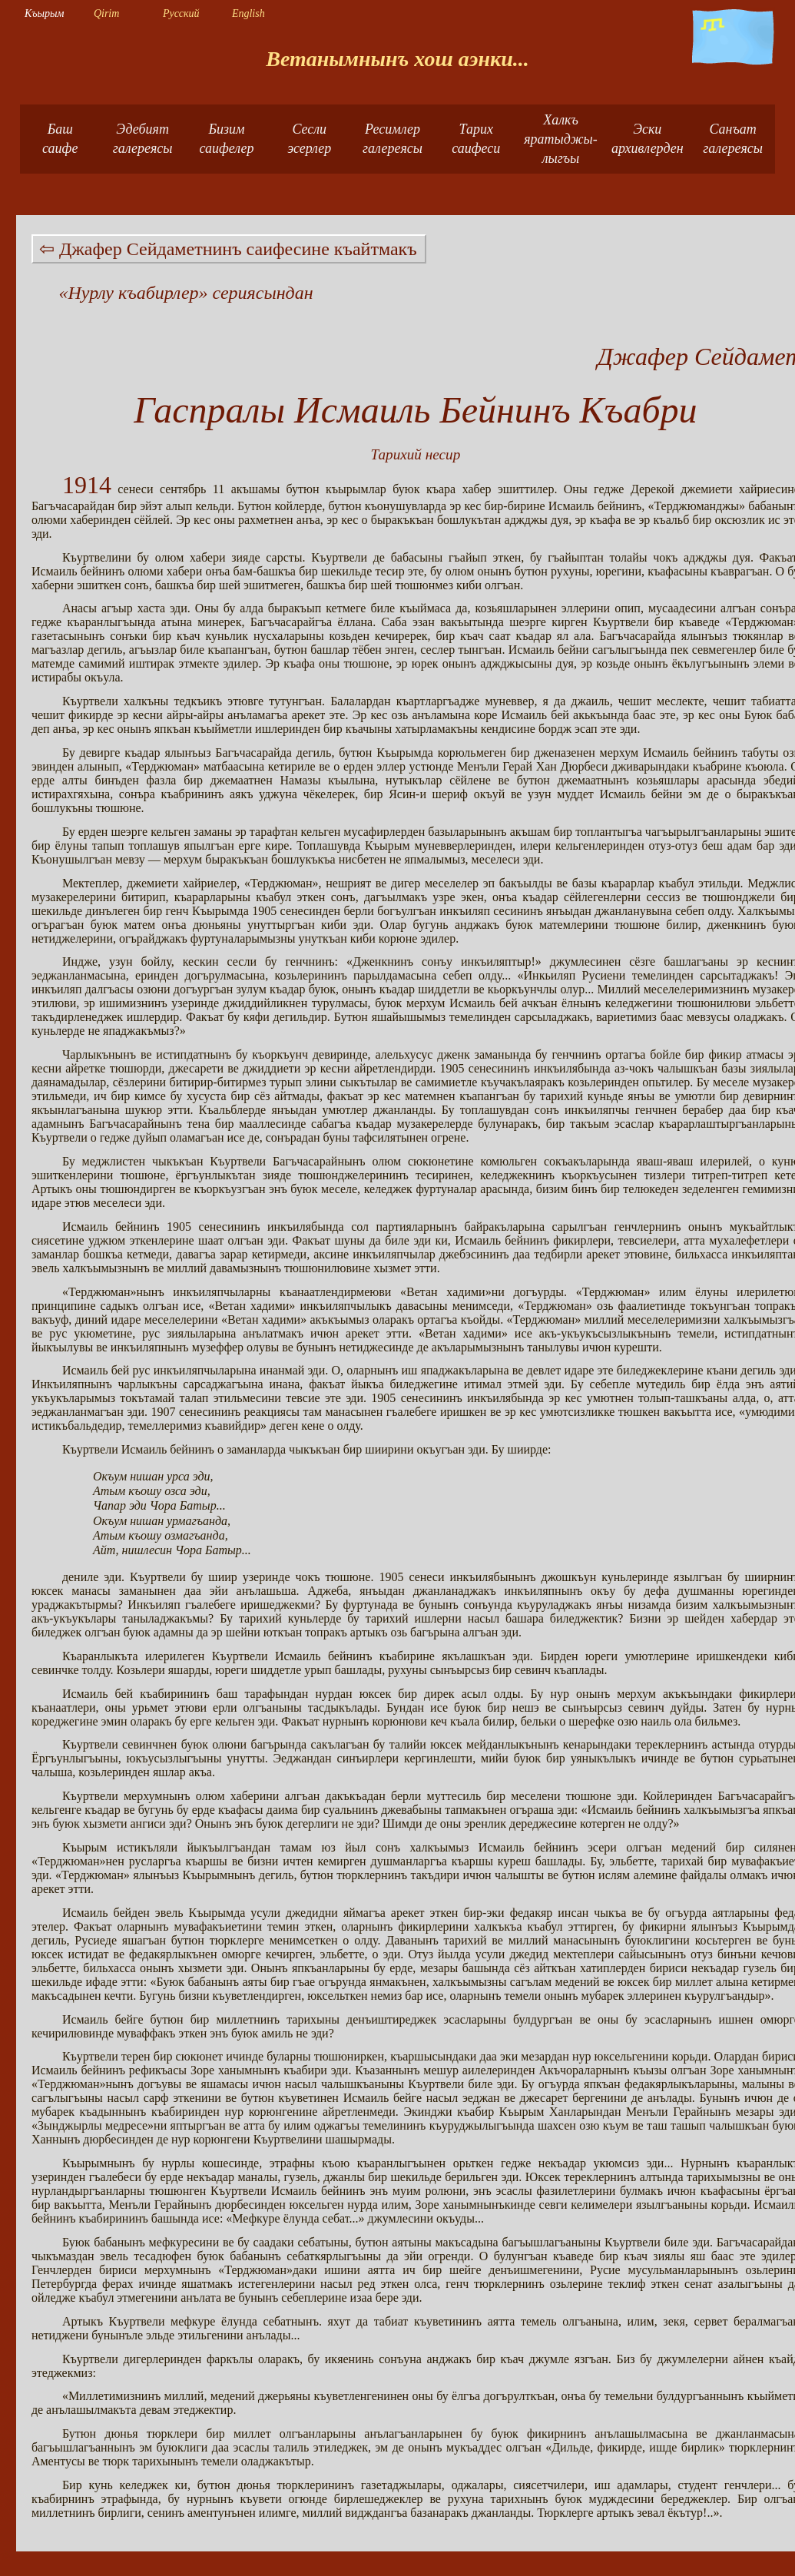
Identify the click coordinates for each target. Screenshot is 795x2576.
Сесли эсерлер (309, 138)
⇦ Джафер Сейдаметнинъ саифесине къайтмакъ (228, 249)
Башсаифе (60, 138)
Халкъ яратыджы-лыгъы (561, 139)
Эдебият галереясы (143, 138)
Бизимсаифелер (226, 138)
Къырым (44, 13)
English (248, 13)
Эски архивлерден (647, 138)
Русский (181, 13)
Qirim (106, 13)
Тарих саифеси (476, 138)
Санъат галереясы (733, 138)
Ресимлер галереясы (392, 138)
